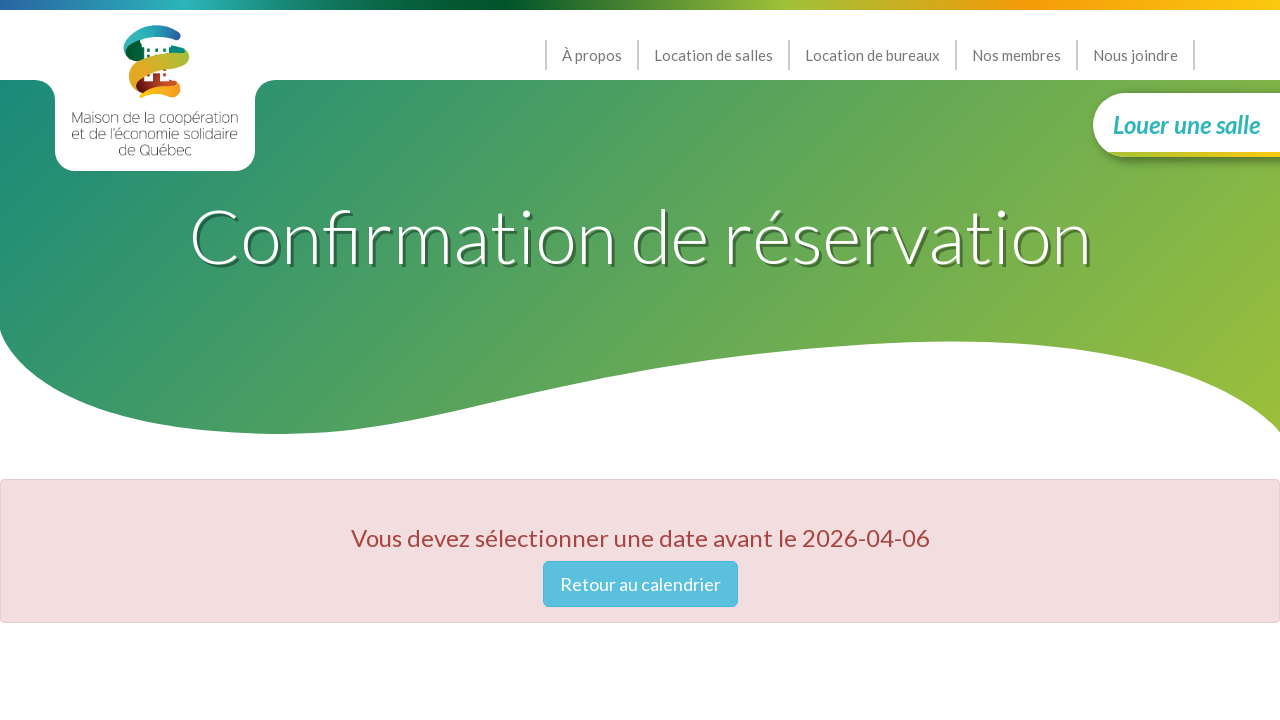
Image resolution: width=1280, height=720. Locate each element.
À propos (592, 55)
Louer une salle (1186, 124)
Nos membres (1016, 55)
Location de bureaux (872, 55)
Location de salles (713, 55)
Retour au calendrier (640, 584)
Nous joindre (1135, 55)
